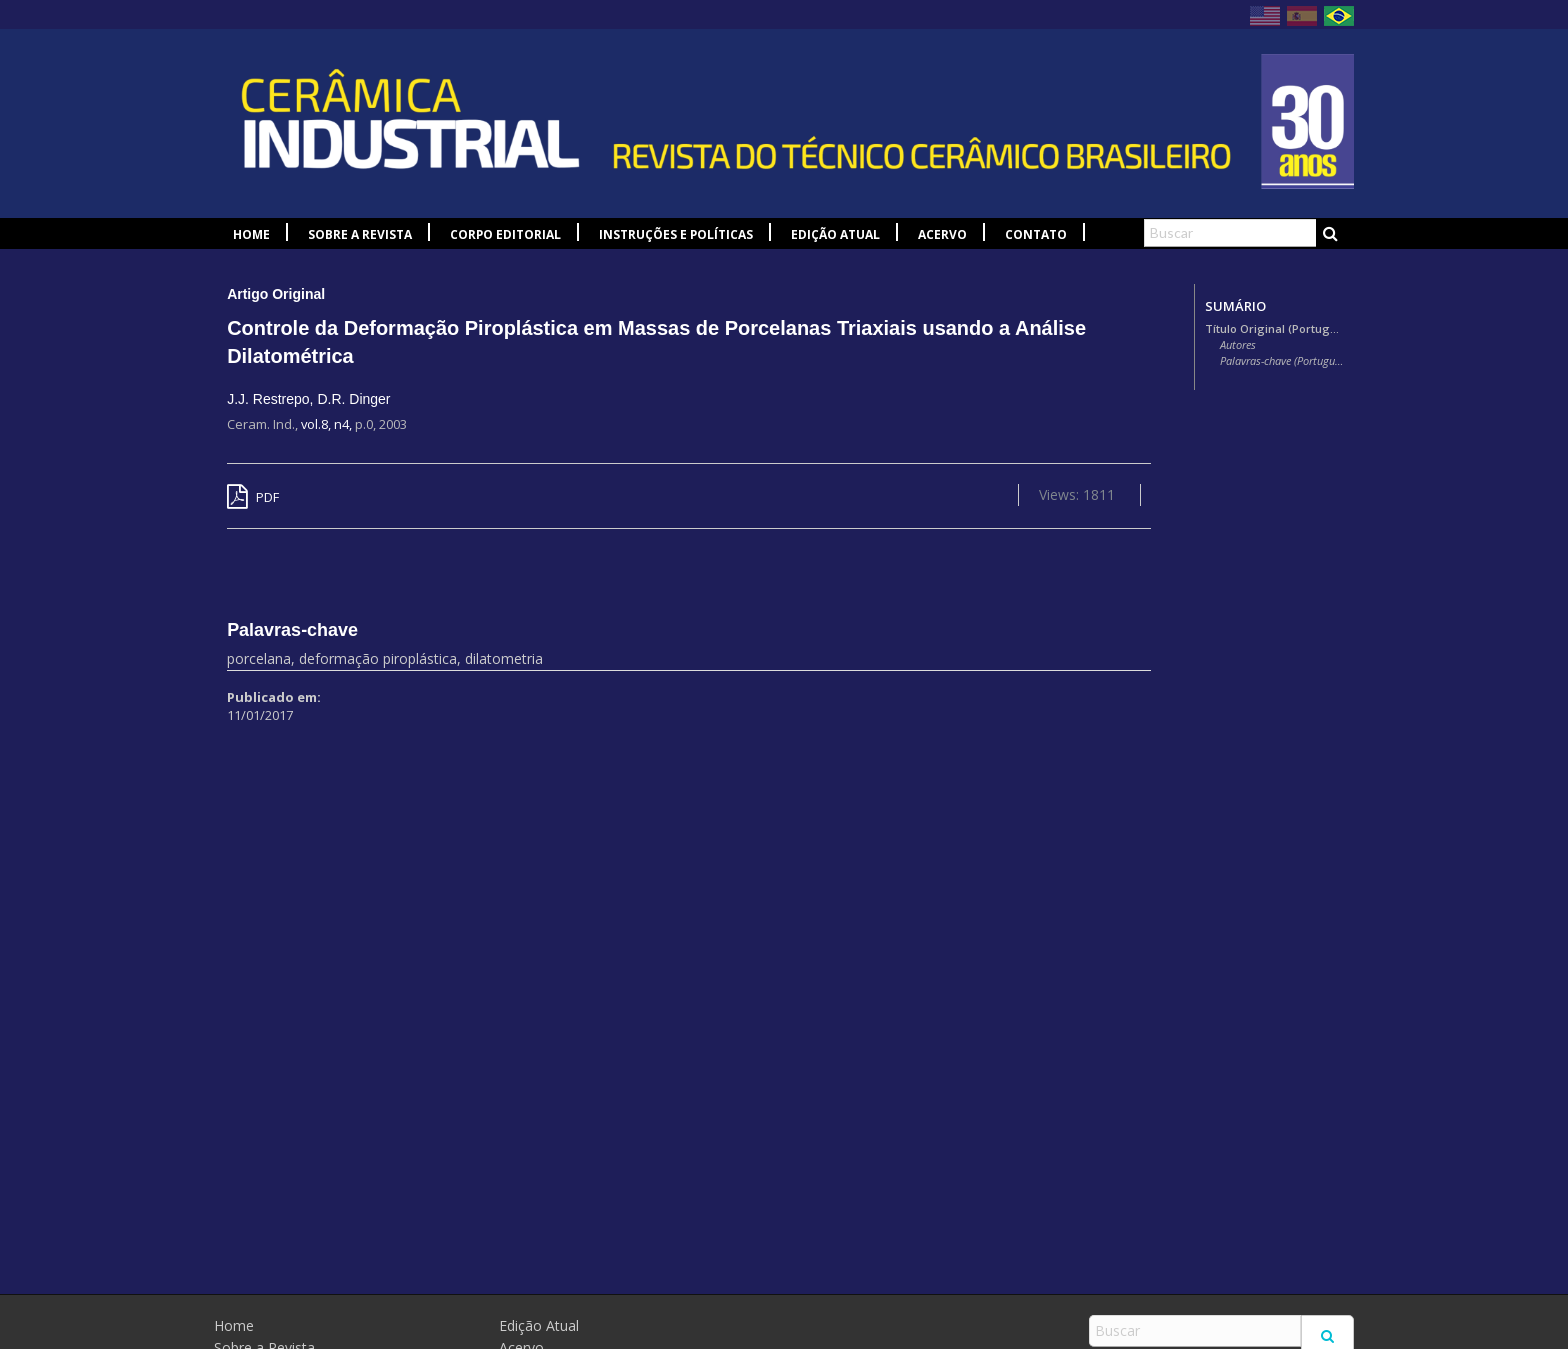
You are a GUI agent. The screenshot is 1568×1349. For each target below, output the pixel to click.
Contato (1036, 234)
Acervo (942, 234)
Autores (1238, 345)
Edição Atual (835, 234)
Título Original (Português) (1274, 329)
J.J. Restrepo (268, 399)
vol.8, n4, (328, 424)
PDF (253, 497)
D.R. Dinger (353, 399)
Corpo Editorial (505, 234)
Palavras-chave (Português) (1282, 361)
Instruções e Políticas (676, 234)
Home (251, 234)
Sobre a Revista (360, 234)
